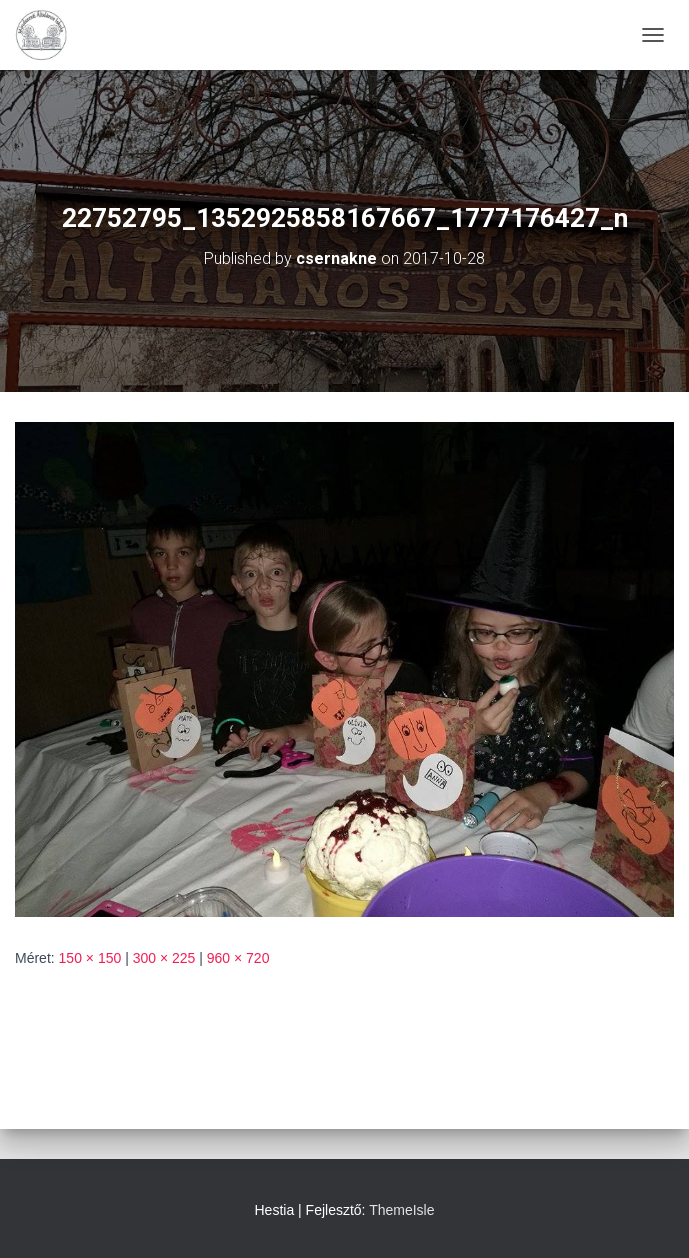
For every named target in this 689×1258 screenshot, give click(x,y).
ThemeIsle (401, 1210)
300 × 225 (164, 958)
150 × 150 (90, 958)
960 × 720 (238, 958)
